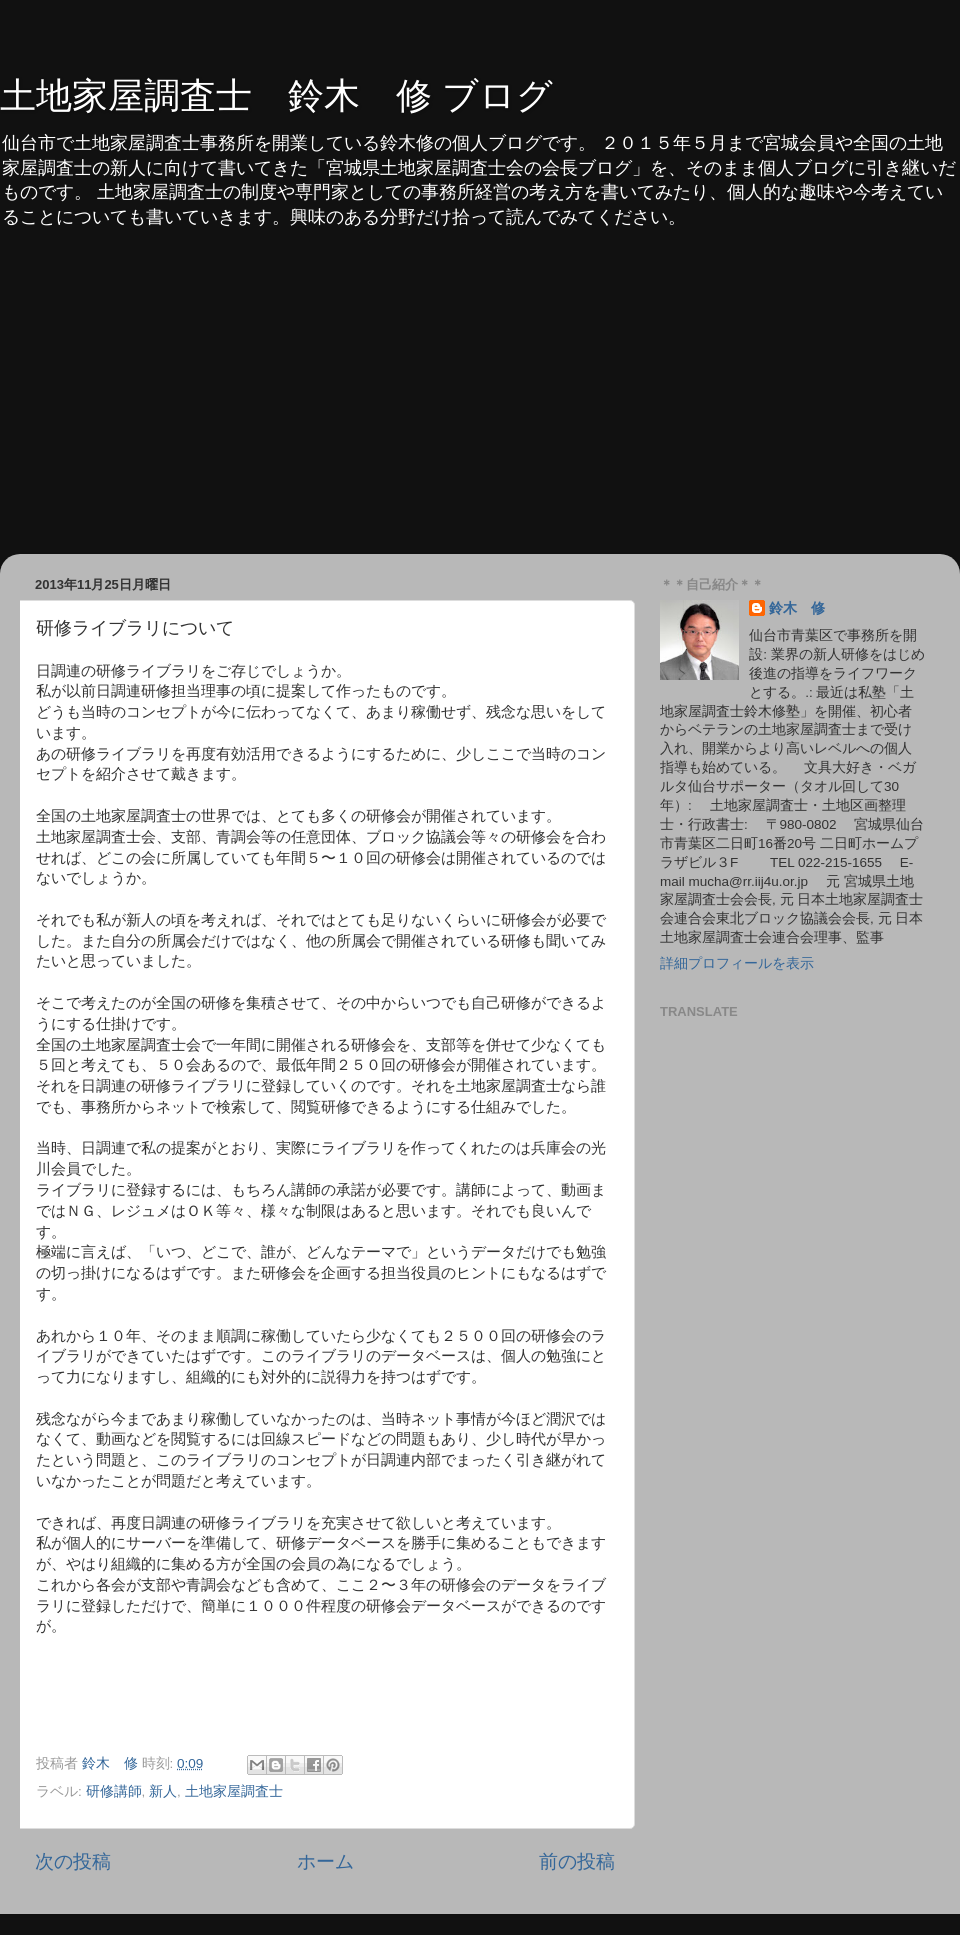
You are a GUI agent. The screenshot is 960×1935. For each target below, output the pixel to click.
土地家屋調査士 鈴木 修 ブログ (276, 95)
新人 (163, 1791)
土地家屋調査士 (234, 1791)
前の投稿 (577, 1861)
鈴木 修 (797, 608)
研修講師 (114, 1791)
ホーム (325, 1861)
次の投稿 (73, 1861)
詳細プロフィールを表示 (737, 963)
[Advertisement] (480, 404)
